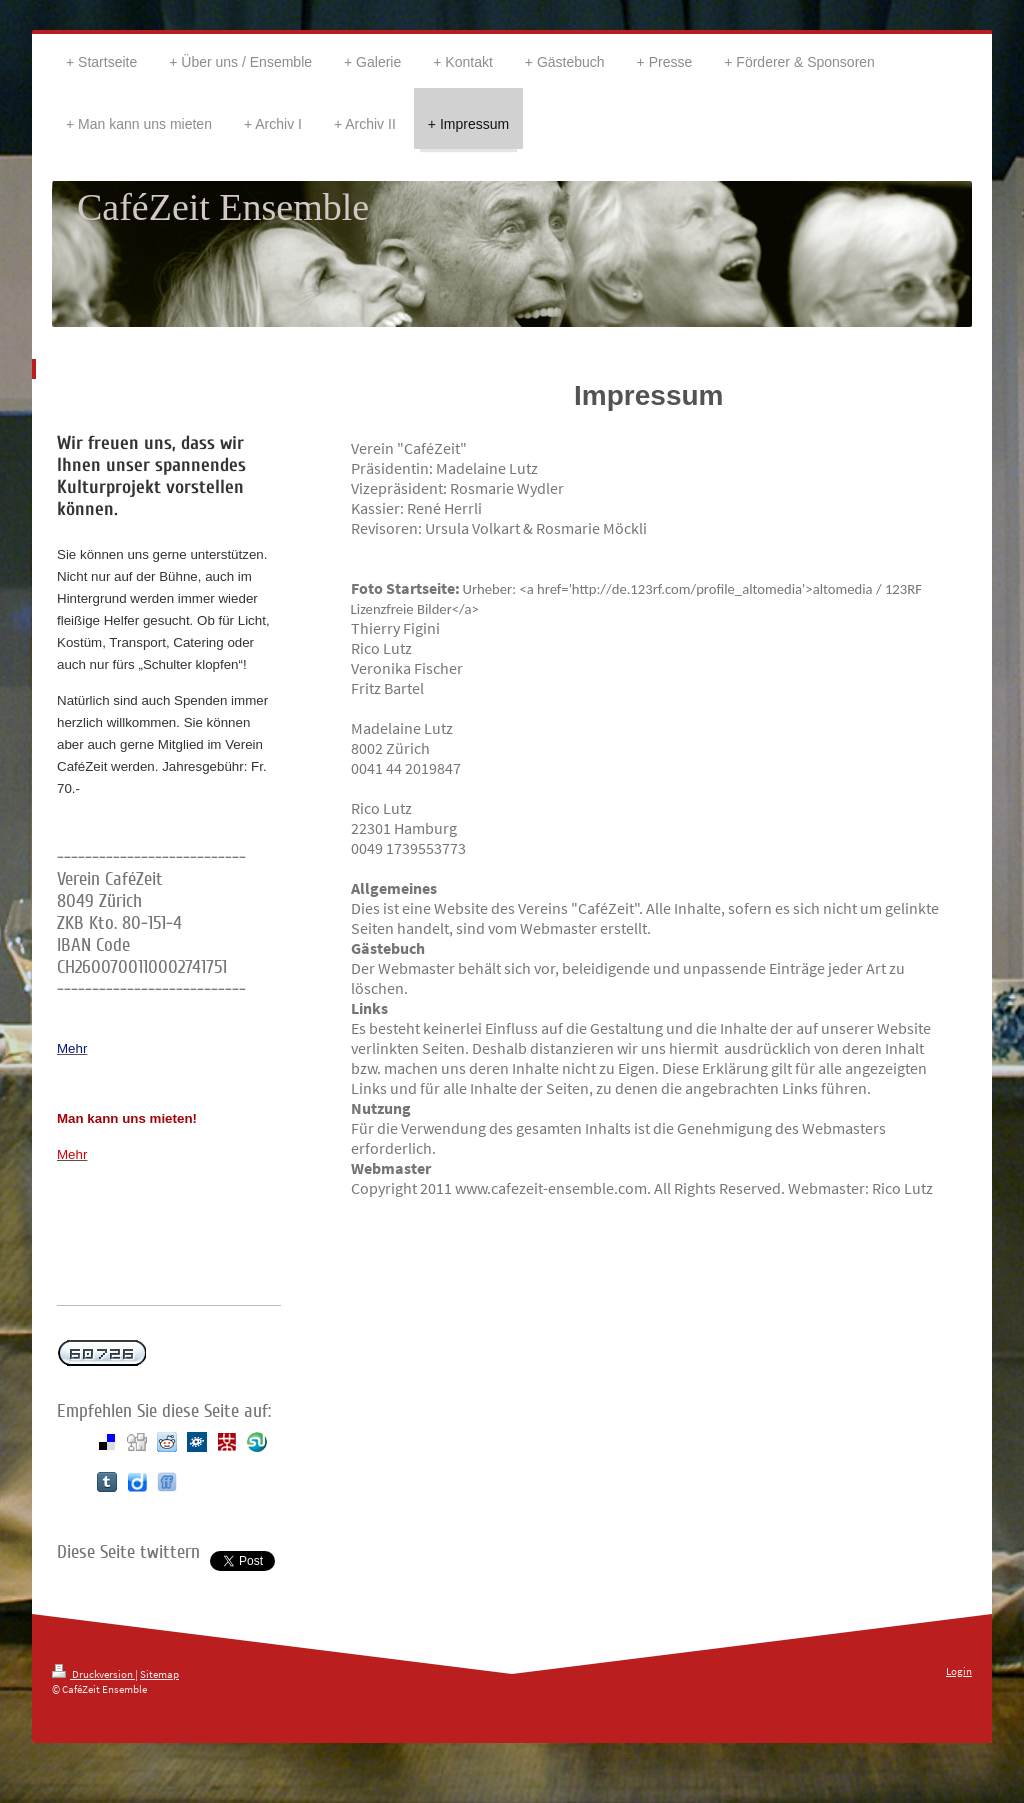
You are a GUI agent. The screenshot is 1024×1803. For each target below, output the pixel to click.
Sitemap (159, 1674)
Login (959, 1671)
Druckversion (93, 1674)
